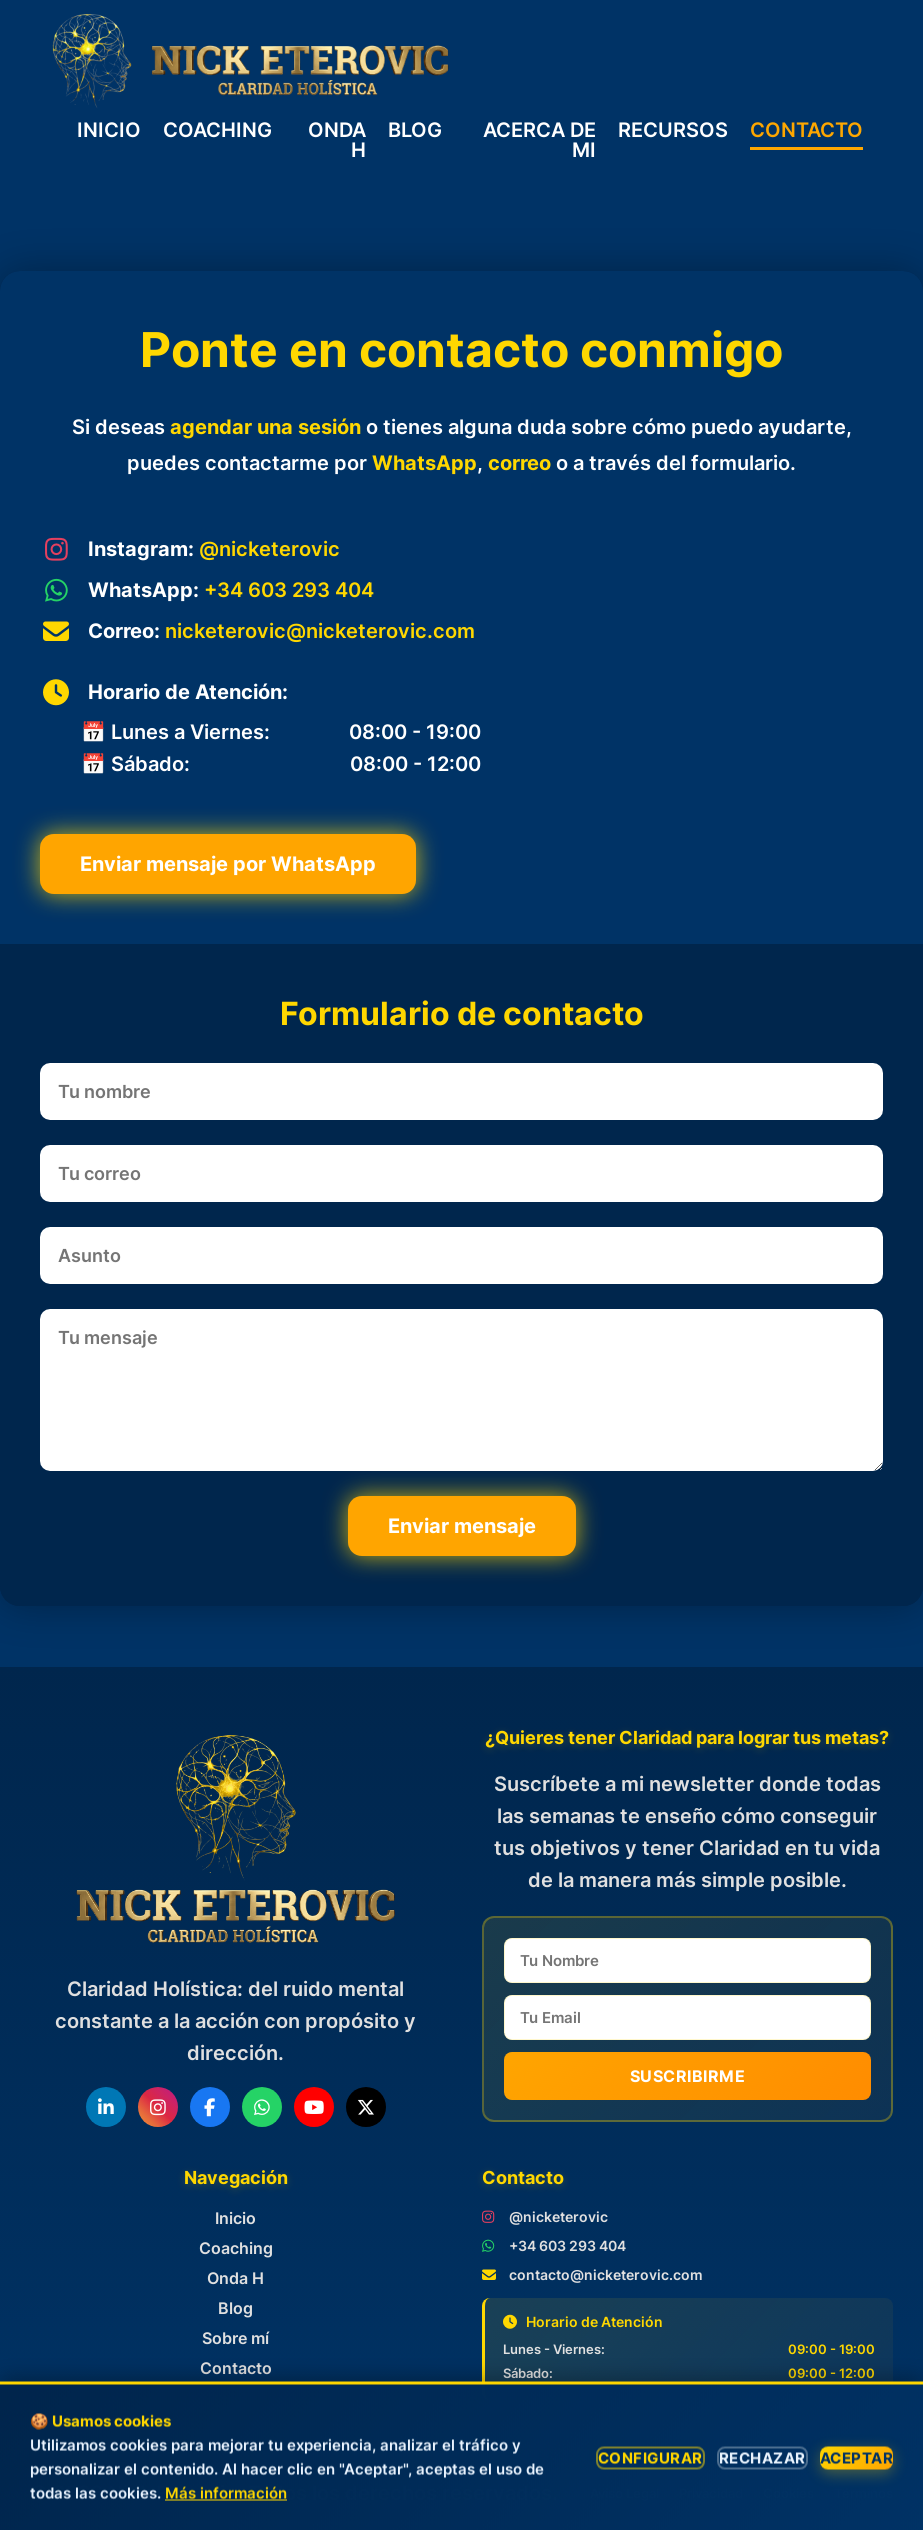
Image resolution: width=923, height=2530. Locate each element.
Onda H (235, 2278)
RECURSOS (673, 131)
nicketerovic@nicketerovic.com (320, 631)
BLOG (415, 131)
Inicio (235, 2218)
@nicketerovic (269, 549)
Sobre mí (235, 2338)
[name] (688, 1960)
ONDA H (337, 140)
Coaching (236, 2248)
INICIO (109, 131)
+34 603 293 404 (289, 590)
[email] (688, 2017)
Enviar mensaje (462, 1526)
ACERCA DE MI (539, 140)
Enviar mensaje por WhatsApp (228, 864)
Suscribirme (688, 2076)
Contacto (236, 2368)
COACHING (217, 131)
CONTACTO (806, 131)
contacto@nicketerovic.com (606, 2274)
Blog (235, 2308)
